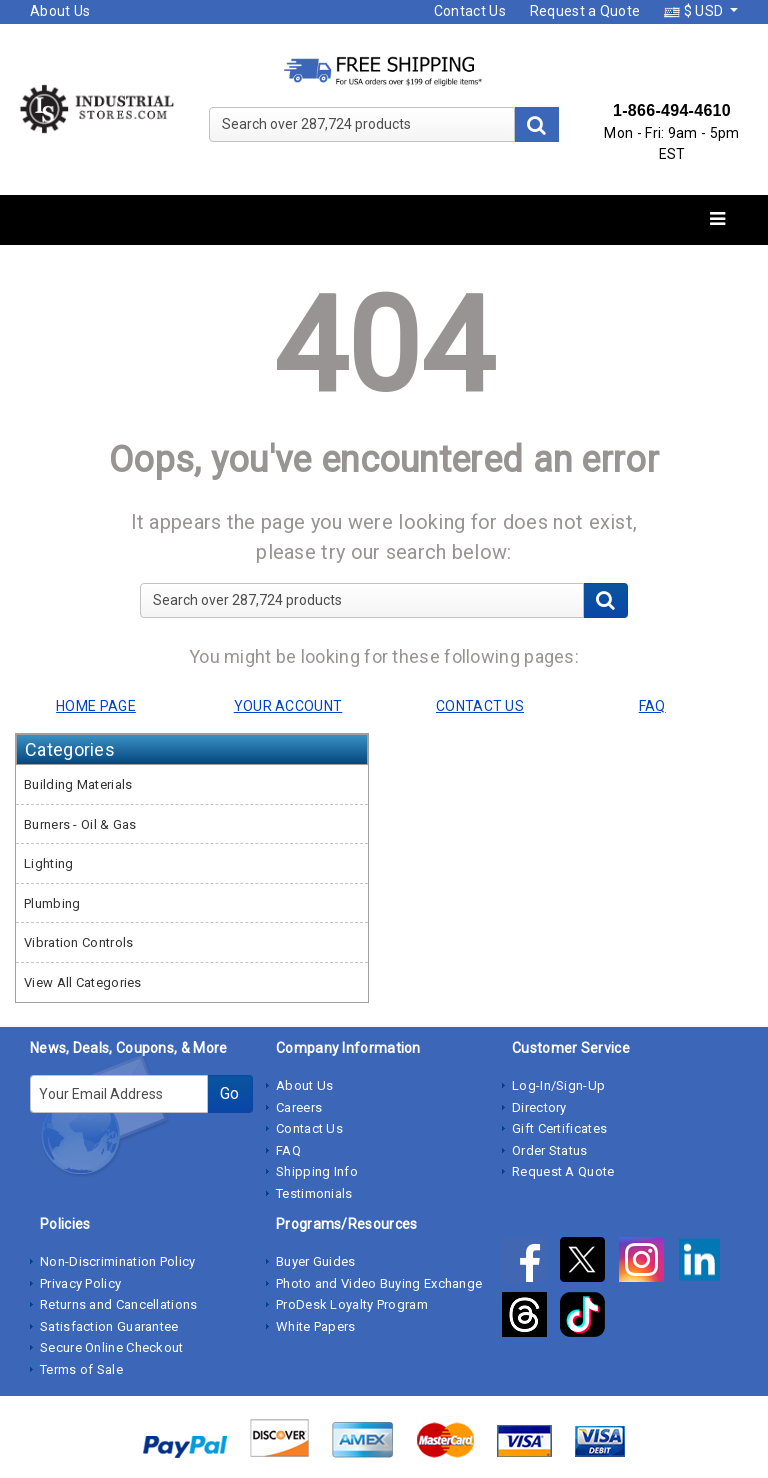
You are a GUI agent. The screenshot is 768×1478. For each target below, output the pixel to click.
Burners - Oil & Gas (80, 824)
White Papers (316, 1326)
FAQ (288, 1150)
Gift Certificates (559, 1128)
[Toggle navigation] (717, 219)
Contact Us (470, 11)
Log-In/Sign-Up (558, 1085)
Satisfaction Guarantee (109, 1326)
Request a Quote (585, 11)
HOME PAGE (96, 706)
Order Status (550, 1150)
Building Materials (78, 784)
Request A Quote (563, 1171)
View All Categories (83, 982)
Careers (299, 1107)
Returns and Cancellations (119, 1304)
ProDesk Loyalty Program (352, 1304)
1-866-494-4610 (672, 110)
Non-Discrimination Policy (118, 1261)
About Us (60, 11)
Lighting (48, 863)
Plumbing (52, 903)
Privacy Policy (80, 1283)
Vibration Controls (78, 942)
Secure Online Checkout (112, 1347)
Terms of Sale (81, 1369)
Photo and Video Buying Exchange (379, 1283)
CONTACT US (480, 706)
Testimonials (314, 1193)
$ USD (695, 11)
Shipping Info (317, 1171)
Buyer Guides (316, 1261)
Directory (539, 1107)
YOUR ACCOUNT (288, 706)
